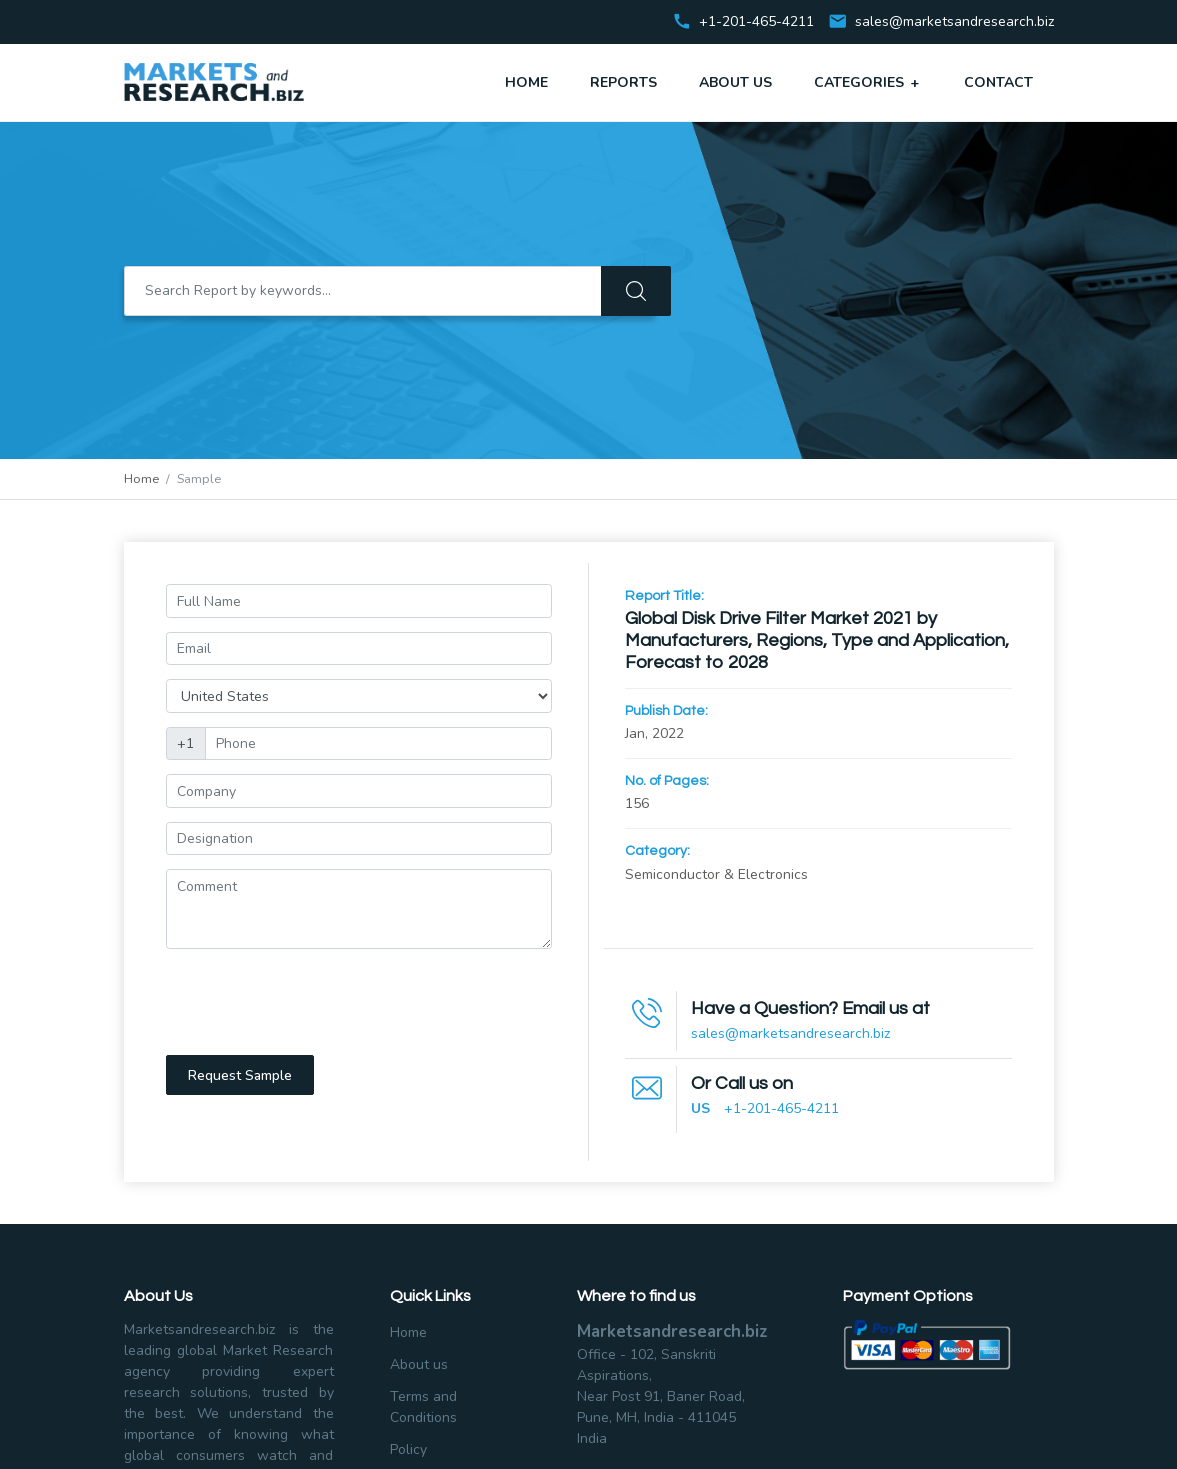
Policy (408, 1449)
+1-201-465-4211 (781, 1108)
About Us (735, 82)
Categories (868, 82)
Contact (998, 82)
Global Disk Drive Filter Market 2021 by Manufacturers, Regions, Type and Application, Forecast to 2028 (817, 640)
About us (419, 1364)
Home (526, 82)
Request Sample (240, 1075)
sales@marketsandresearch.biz (954, 22)
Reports (623, 82)
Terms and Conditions (423, 1407)
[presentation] (318, 1002)
